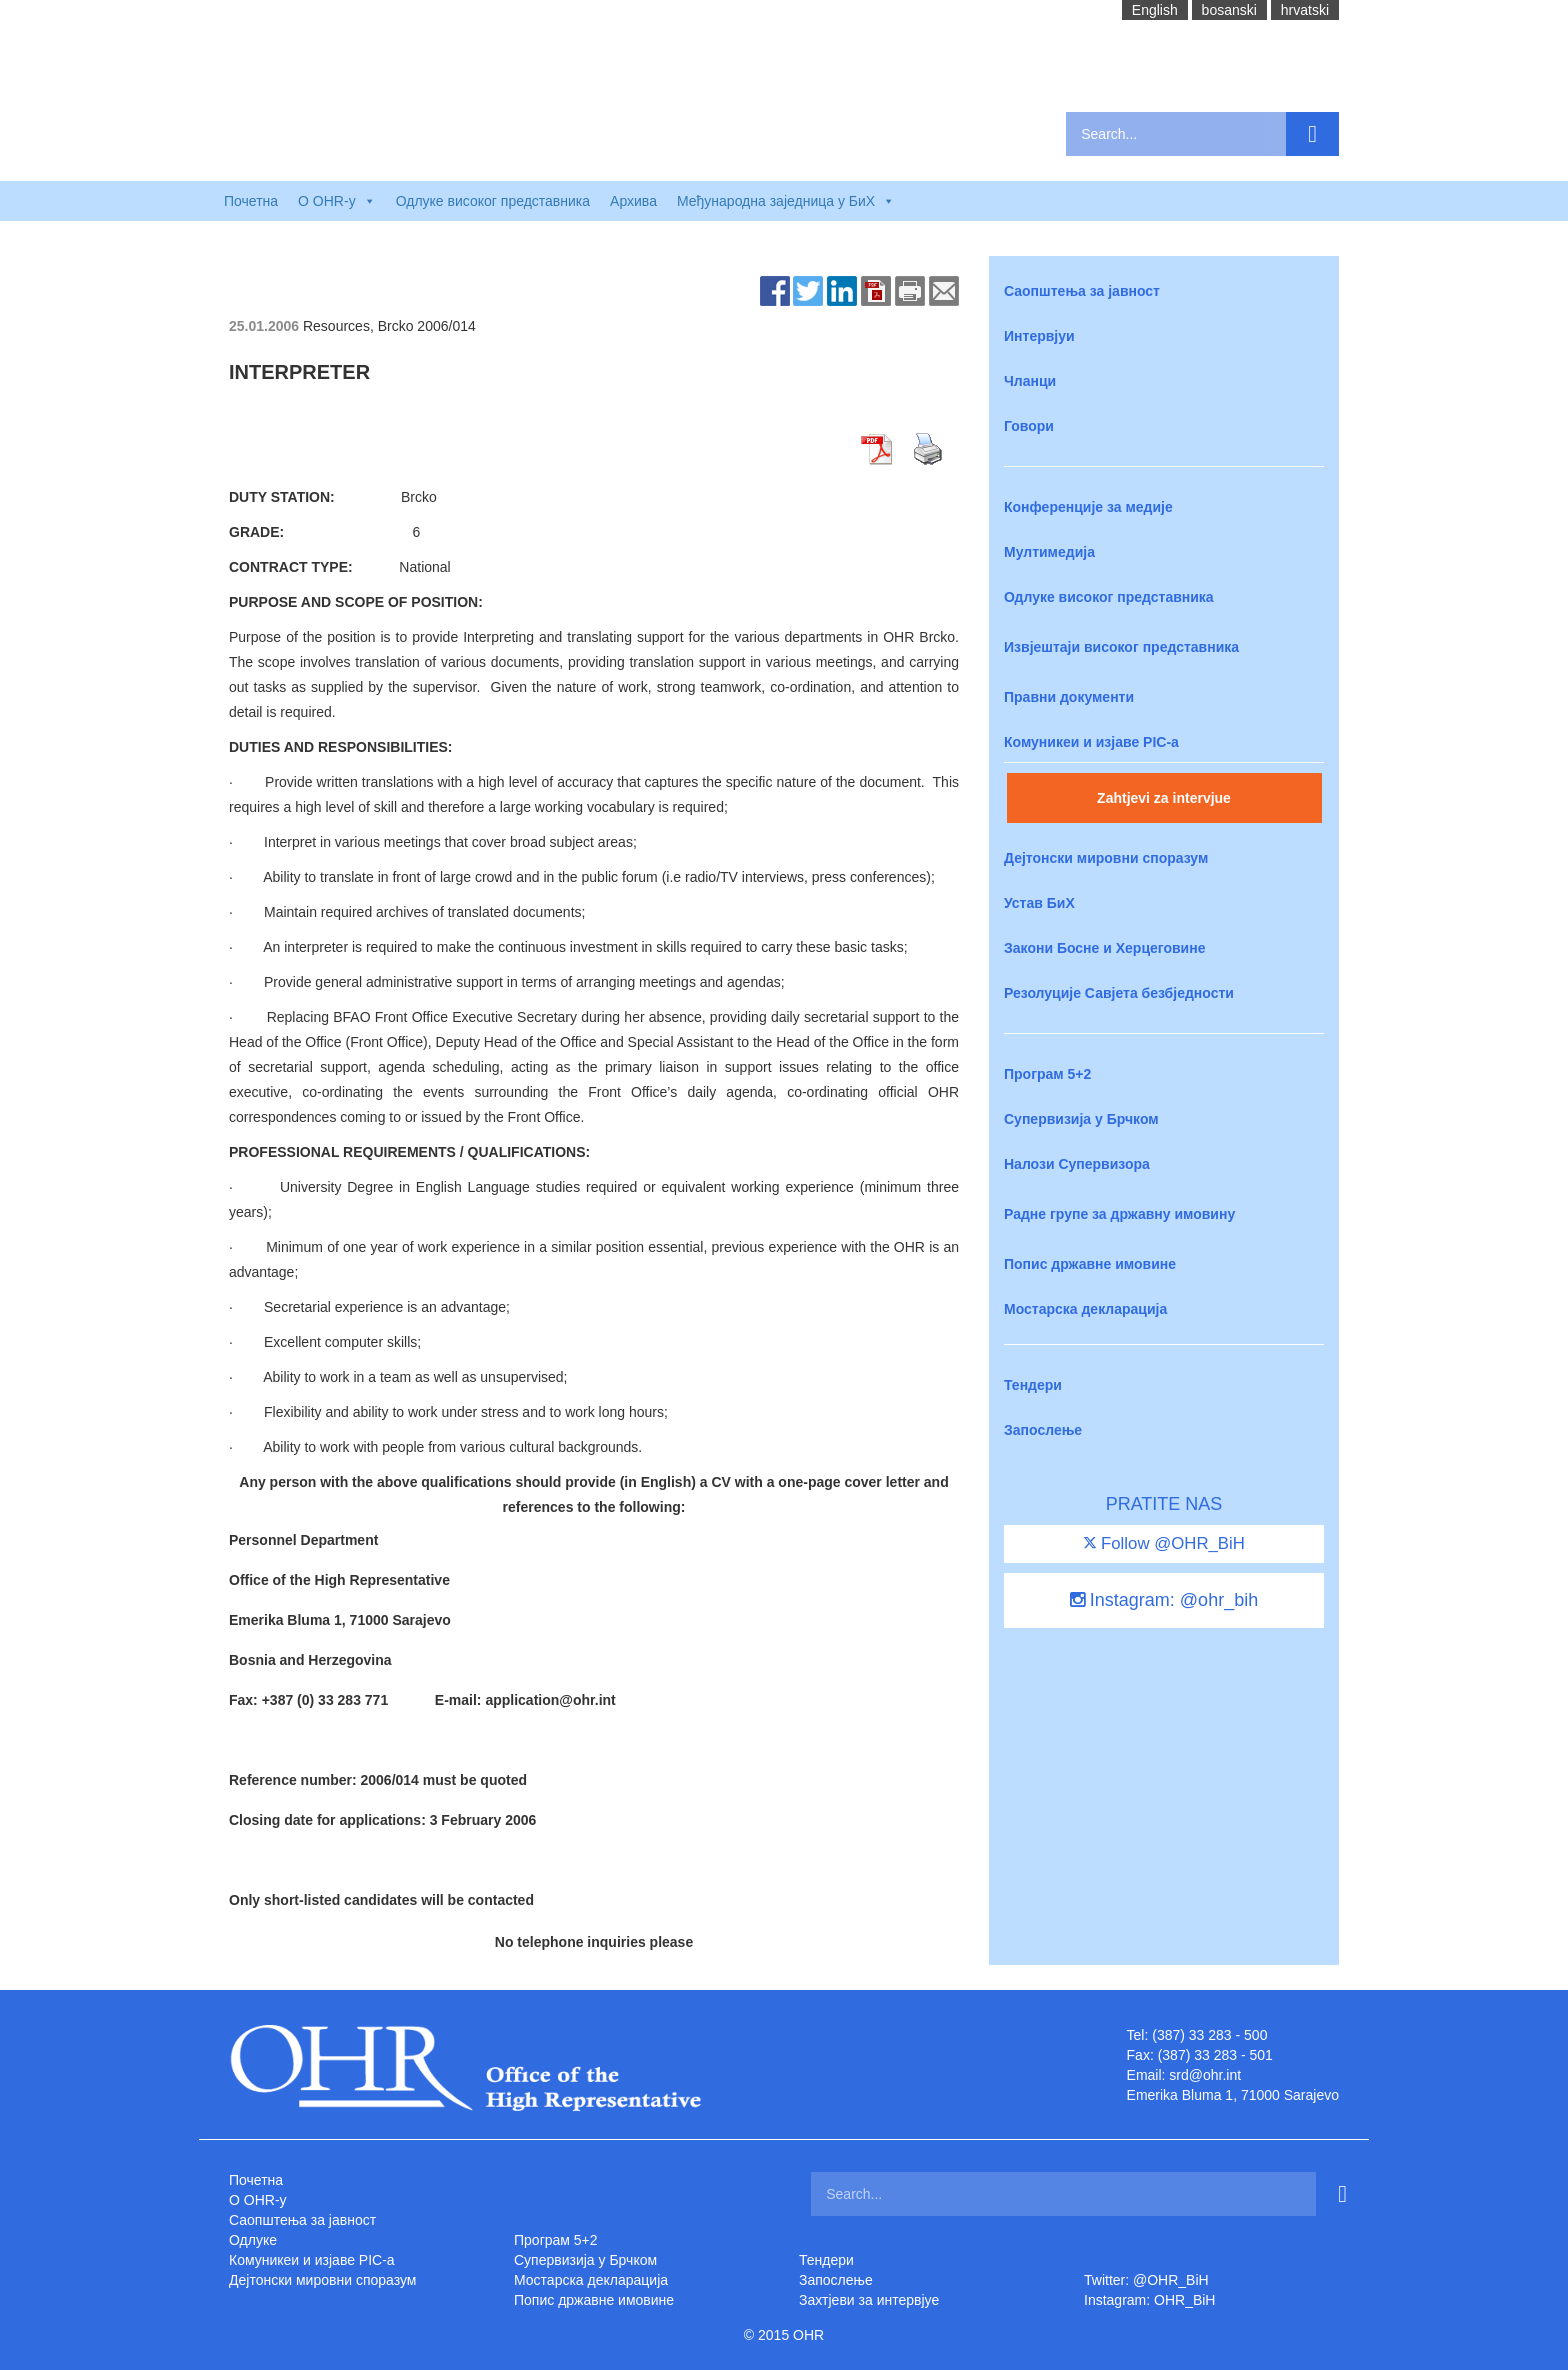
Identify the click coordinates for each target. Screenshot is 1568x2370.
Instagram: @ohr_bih (1164, 1600)
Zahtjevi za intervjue (1164, 798)
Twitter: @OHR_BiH (1146, 2280)
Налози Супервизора (1077, 1164)
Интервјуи (1039, 336)
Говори (1029, 426)
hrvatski (1305, 10)
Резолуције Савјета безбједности (1119, 993)
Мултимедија (1049, 552)
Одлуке (253, 2240)
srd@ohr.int (1205, 2075)
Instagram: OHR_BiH (1149, 2300)
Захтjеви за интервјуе (869, 2300)
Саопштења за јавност (1082, 291)
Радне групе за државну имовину (1119, 1214)
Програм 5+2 (1047, 1074)
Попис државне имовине (1090, 1264)
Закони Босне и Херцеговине (1104, 948)
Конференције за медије (1088, 507)
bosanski (1229, 10)
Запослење (1043, 1430)
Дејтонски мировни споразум (1106, 858)
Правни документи (1069, 697)
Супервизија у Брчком (1081, 1119)
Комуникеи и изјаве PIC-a (1091, 742)
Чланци (1030, 381)
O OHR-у (258, 2200)
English (1155, 10)
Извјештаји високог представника (1121, 647)
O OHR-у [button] (337, 201)
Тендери (1033, 1385)
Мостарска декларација (1085, 1309)
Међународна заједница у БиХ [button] (786, 201)
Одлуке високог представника (493, 201)
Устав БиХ (1039, 903)
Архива (633, 201)
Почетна (251, 201)
